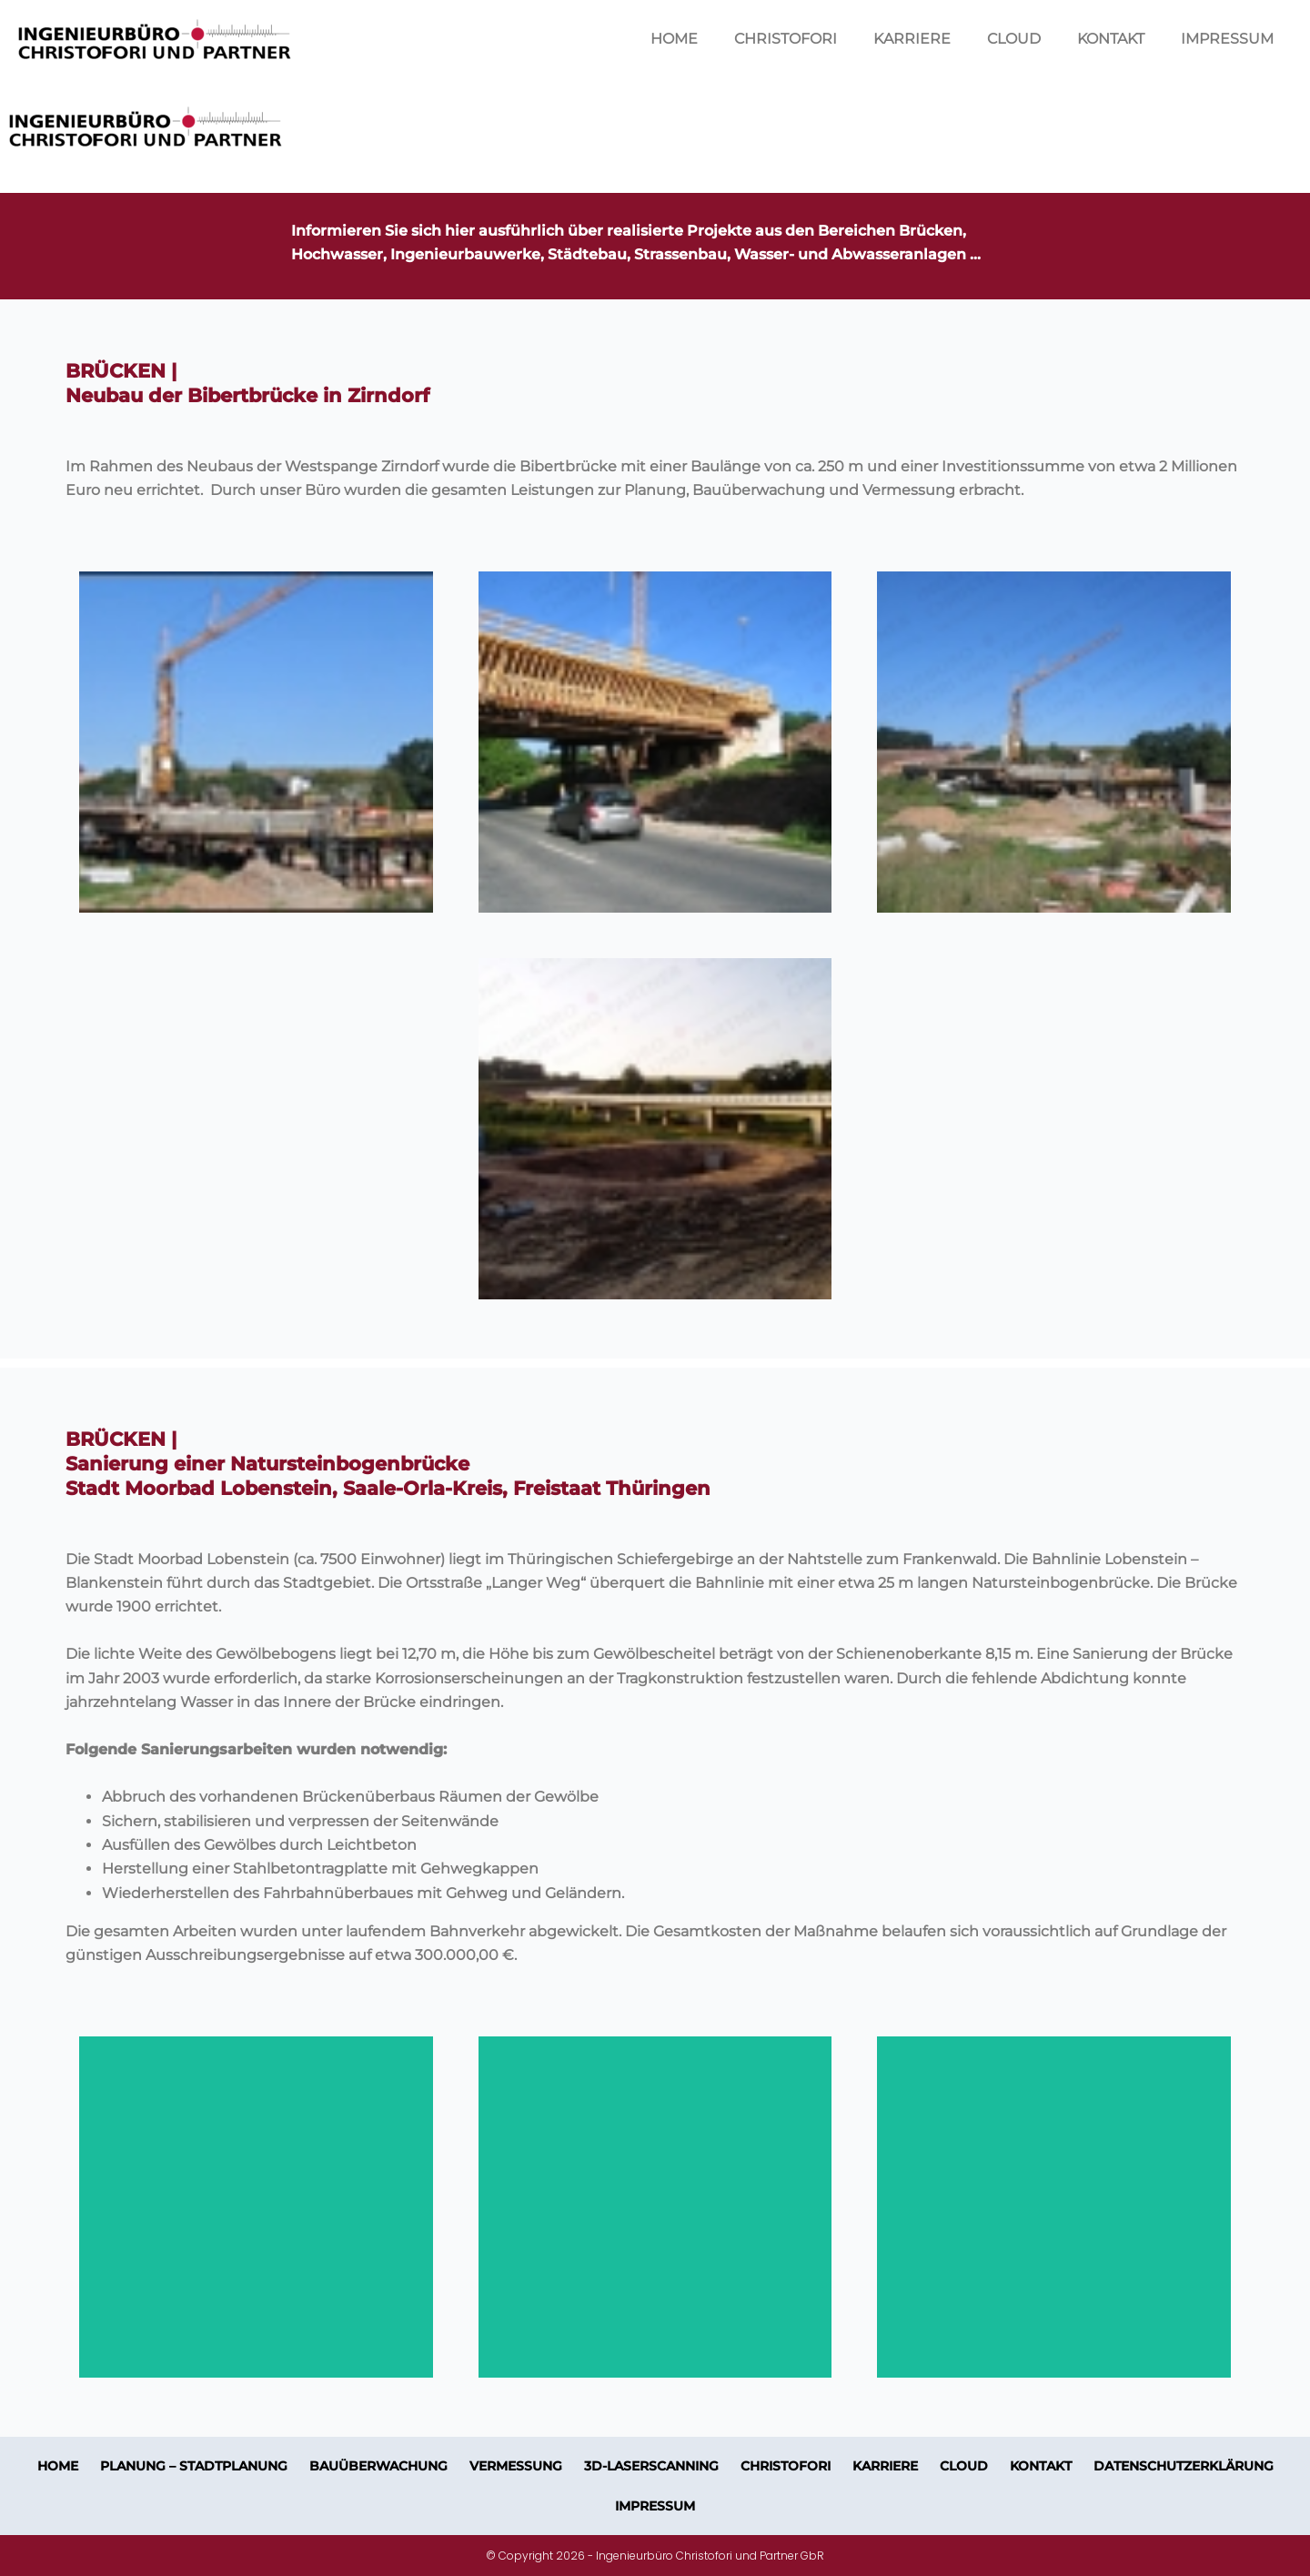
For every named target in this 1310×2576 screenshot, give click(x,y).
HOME (674, 38)
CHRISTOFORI (785, 38)
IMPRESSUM (1227, 38)
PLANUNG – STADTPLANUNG (193, 2466)
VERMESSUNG (515, 2466)
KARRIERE (912, 38)
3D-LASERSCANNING (651, 2466)
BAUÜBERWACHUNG (378, 2466)
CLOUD (1014, 38)
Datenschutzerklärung (1183, 2466)
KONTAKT (1110, 38)
